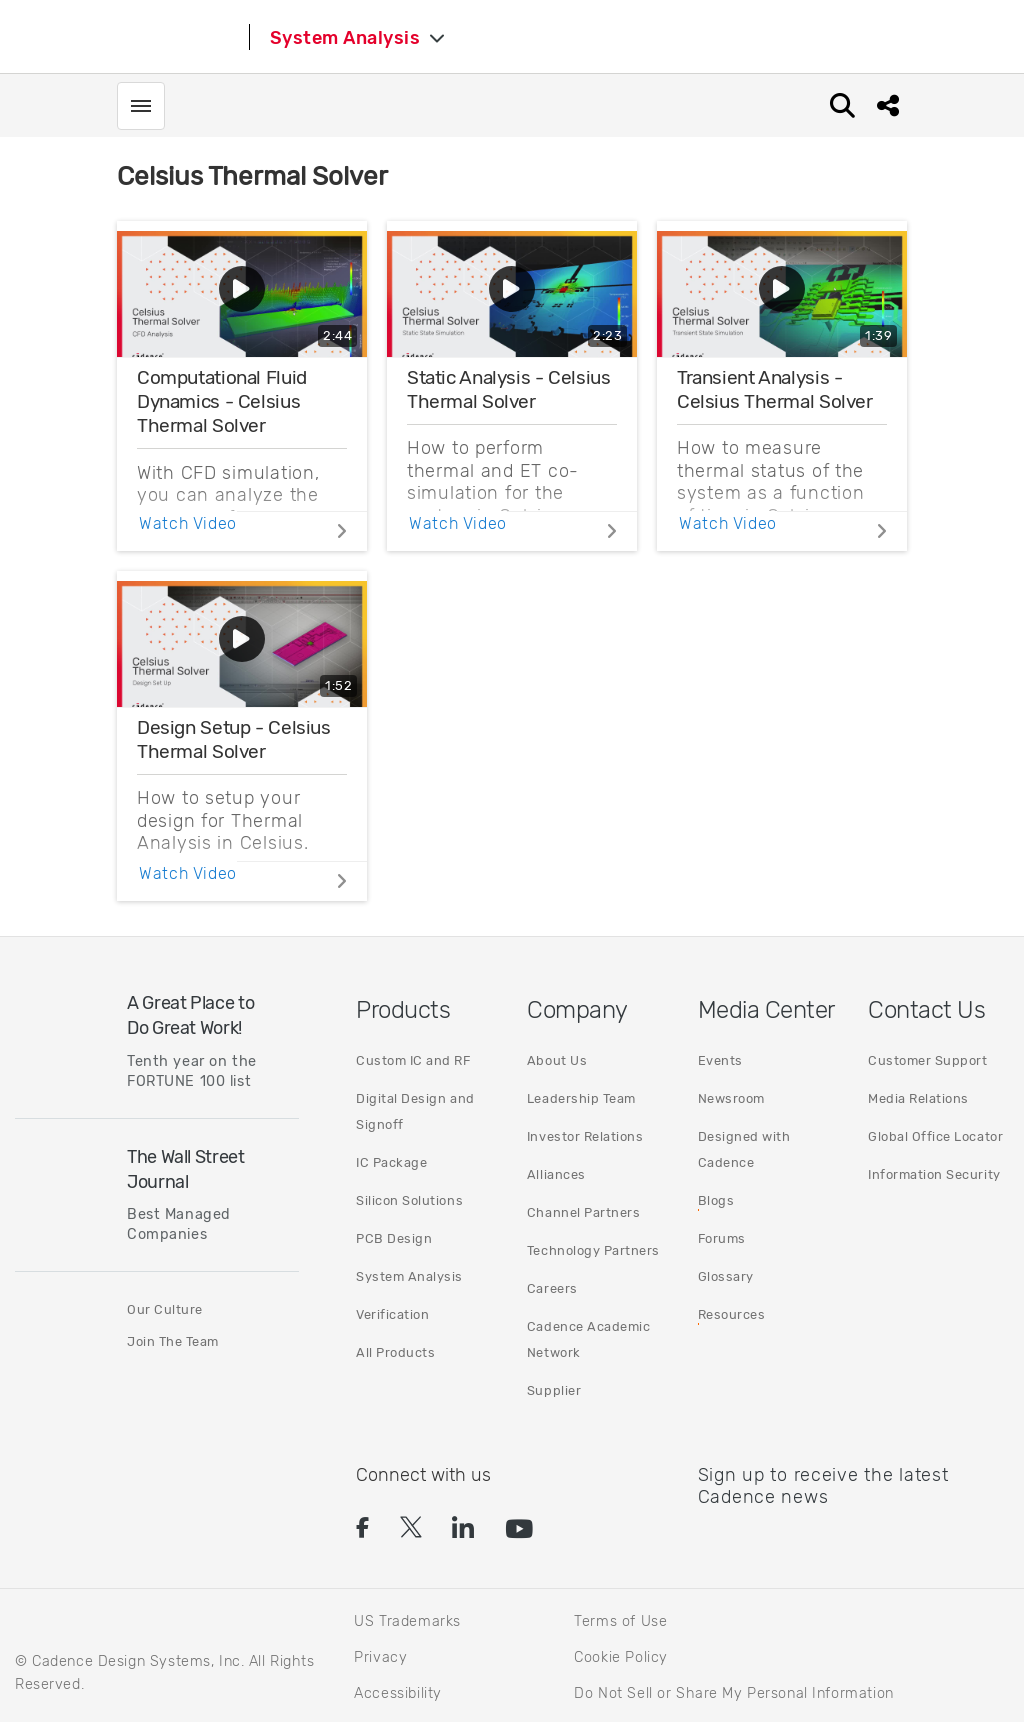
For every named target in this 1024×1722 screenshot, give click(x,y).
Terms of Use (620, 1621)
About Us (557, 1060)
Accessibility (398, 1693)
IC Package (391, 1162)
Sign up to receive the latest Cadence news (823, 1486)
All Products (395, 1352)
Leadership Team (581, 1098)
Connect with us (423, 1475)
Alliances (556, 1174)
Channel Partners (583, 1212)
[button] (360, 1529)
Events (720, 1060)
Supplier (554, 1390)
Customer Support (927, 1060)
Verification (392, 1314)
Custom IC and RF (413, 1060)
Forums (722, 1238)
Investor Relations (585, 1136)
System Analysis (409, 1276)
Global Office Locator (935, 1136)
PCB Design (394, 1238)
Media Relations (918, 1098)
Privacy (380, 1657)
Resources (732, 1314)
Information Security (934, 1174)
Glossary (726, 1276)
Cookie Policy (621, 1657)
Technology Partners (593, 1250)
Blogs (716, 1200)
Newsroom (731, 1098)
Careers (552, 1288)
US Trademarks (407, 1621)
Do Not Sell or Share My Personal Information (733, 1693)
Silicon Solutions (409, 1200)
